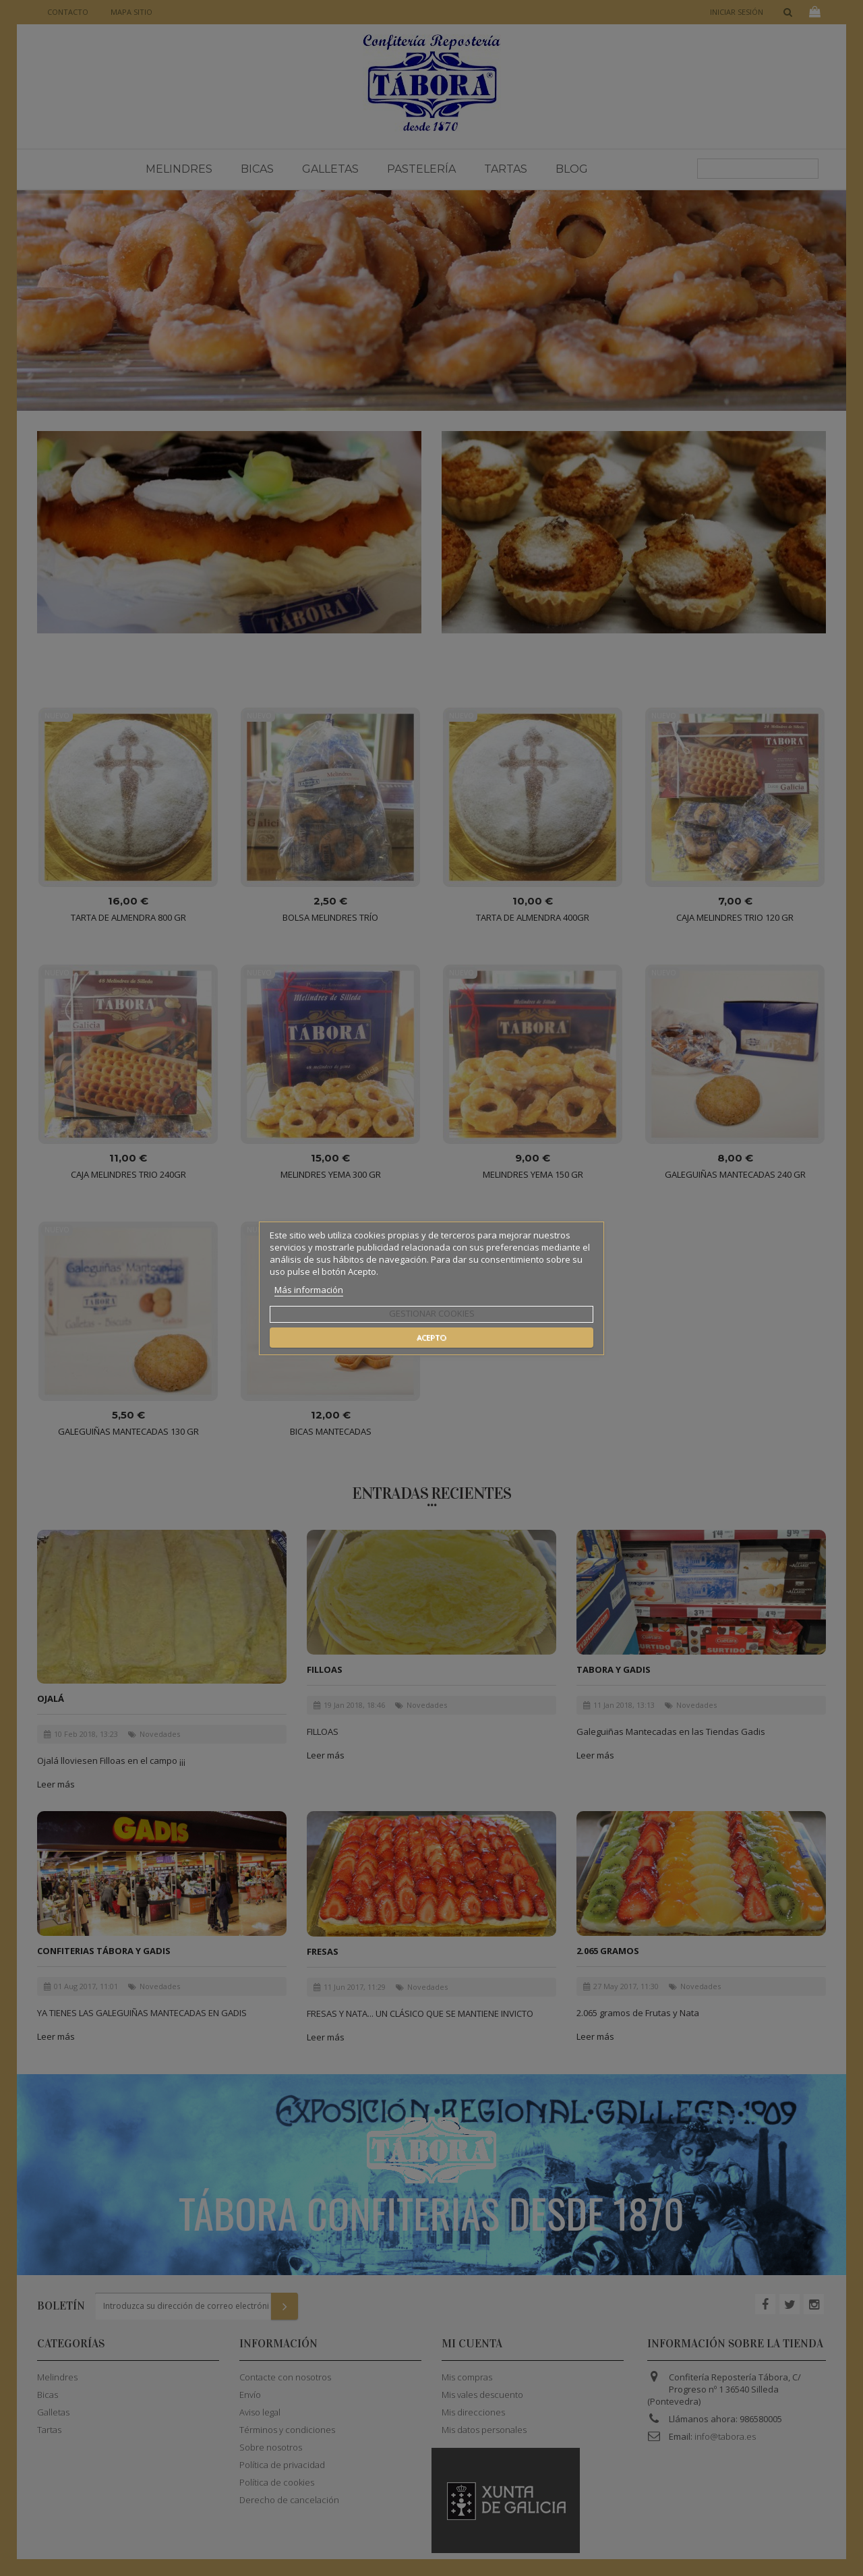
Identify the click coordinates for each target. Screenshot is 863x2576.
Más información (308, 1290)
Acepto (431, 1337)
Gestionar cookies (432, 1313)
